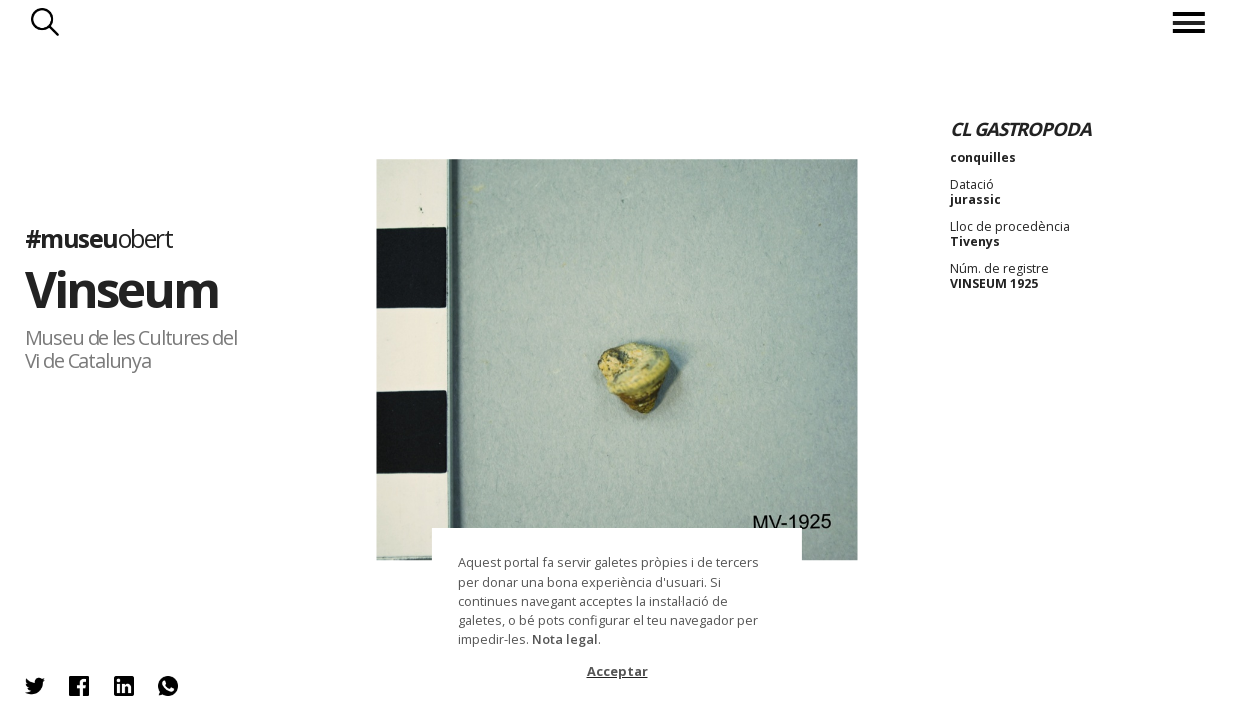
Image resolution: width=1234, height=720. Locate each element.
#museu (99, 238)
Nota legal (565, 639)
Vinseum (121, 288)
